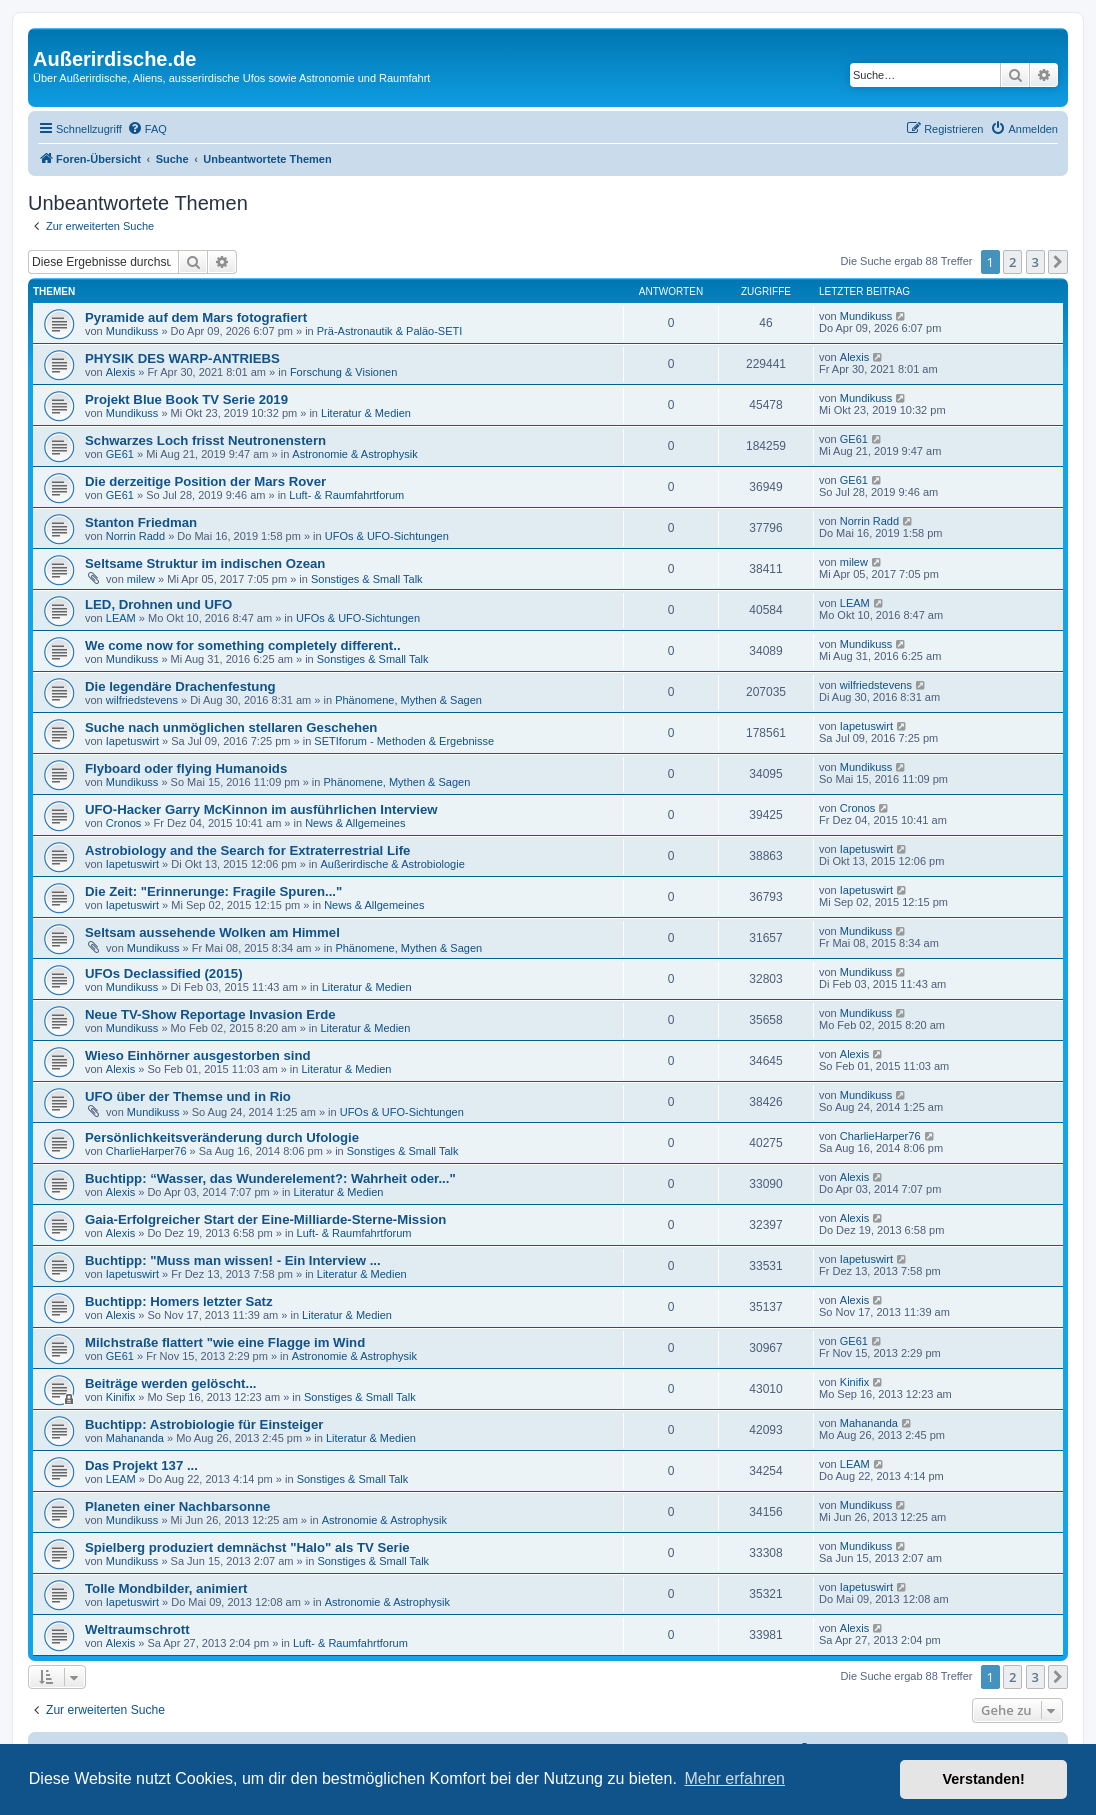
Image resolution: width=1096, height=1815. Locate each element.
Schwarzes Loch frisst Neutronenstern (205, 440)
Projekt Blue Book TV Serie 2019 (186, 399)
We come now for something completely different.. (243, 645)
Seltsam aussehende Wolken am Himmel (212, 932)
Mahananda (135, 1438)
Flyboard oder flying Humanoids (186, 768)
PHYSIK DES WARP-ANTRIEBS (182, 358)
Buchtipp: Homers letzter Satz (179, 1301)
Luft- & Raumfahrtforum (346, 495)
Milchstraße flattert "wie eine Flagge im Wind (225, 1342)
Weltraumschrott (137, 1629)
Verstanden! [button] (984, 1779)
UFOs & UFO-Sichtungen (387, 536)
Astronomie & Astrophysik (354, 454)
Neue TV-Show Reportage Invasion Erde (210, 1014)
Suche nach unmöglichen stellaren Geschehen (231, 727)
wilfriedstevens (142, 700)
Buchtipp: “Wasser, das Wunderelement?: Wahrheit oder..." (270, 1178)
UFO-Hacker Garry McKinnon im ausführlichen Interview (261, 809)
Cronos (123, 823)
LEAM (121, 618)
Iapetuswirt (132, 741)
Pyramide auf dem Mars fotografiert (196, 317)
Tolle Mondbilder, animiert (166, 1588)
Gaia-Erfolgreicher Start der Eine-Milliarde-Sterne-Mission (265, 1219)
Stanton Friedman (141, 522)
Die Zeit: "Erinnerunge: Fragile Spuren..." (213, 891)
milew (141, 579)
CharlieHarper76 (146, 1151)
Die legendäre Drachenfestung (180, 686)
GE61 (120, 454)
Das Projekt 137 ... (141, 1465)
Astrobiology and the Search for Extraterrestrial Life (247, 850)
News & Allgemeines (355, 823)
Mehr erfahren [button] (734, 1778)
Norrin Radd (135, 536)
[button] (1058, 262)
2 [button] (1012, 262)
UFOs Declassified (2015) (164, 973)
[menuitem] (147, 129)
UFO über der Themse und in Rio (188, 1096)
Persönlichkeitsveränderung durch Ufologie (222, 1137)
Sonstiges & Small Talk (367, 579)
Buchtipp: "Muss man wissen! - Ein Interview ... (233, 1260)
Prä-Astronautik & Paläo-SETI (390, 331)
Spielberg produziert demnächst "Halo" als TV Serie (247, 1547)
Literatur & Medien (366, 413)
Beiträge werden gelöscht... (170, 1383)
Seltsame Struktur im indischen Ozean (205, 563)
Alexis (120, 372)
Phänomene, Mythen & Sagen (408, 700)
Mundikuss (132, 331)
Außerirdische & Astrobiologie (392, 864)
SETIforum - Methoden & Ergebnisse (404, 741)
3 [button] (1035, 262)
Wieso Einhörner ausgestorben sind (198, 1055)
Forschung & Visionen (343, 372)
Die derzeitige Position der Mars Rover (205, 481)
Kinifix (120, 1397)
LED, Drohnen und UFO (158, 604)
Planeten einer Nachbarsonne (177, 1506)
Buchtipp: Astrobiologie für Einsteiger (204, 1424)
